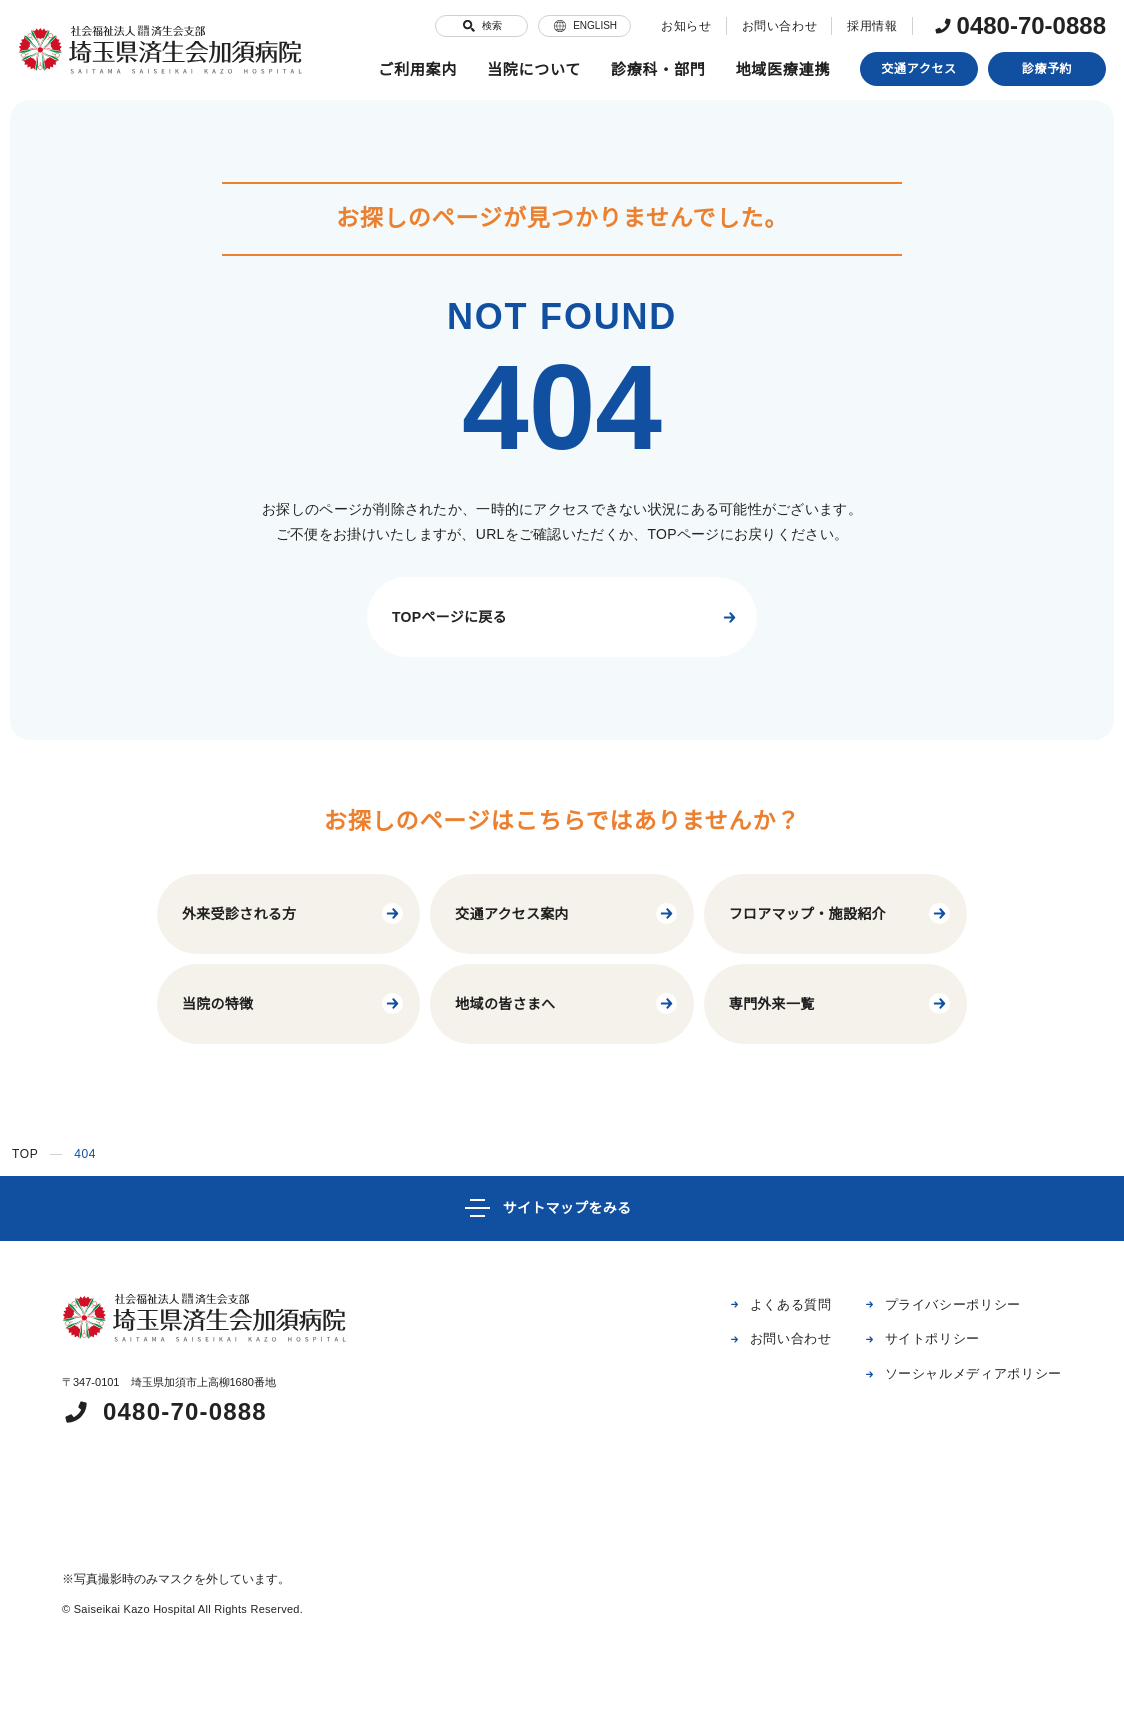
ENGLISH (574, 26)
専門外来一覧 (840, 1003)
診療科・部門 (658, 69)
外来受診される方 (293, 913)
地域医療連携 (783, 69)
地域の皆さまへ (566, 1003)
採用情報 (862, 25)
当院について (534, 69)
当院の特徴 (293, 1003)
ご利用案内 (417, 69)
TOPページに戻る (567, 617)
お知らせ (676, 25)
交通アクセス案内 (566, 913)
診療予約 (1047, 68)
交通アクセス (919, 68)
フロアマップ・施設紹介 (840, 913)
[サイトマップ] (562, 1208)
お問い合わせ (769, 25)
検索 (471, 26)
